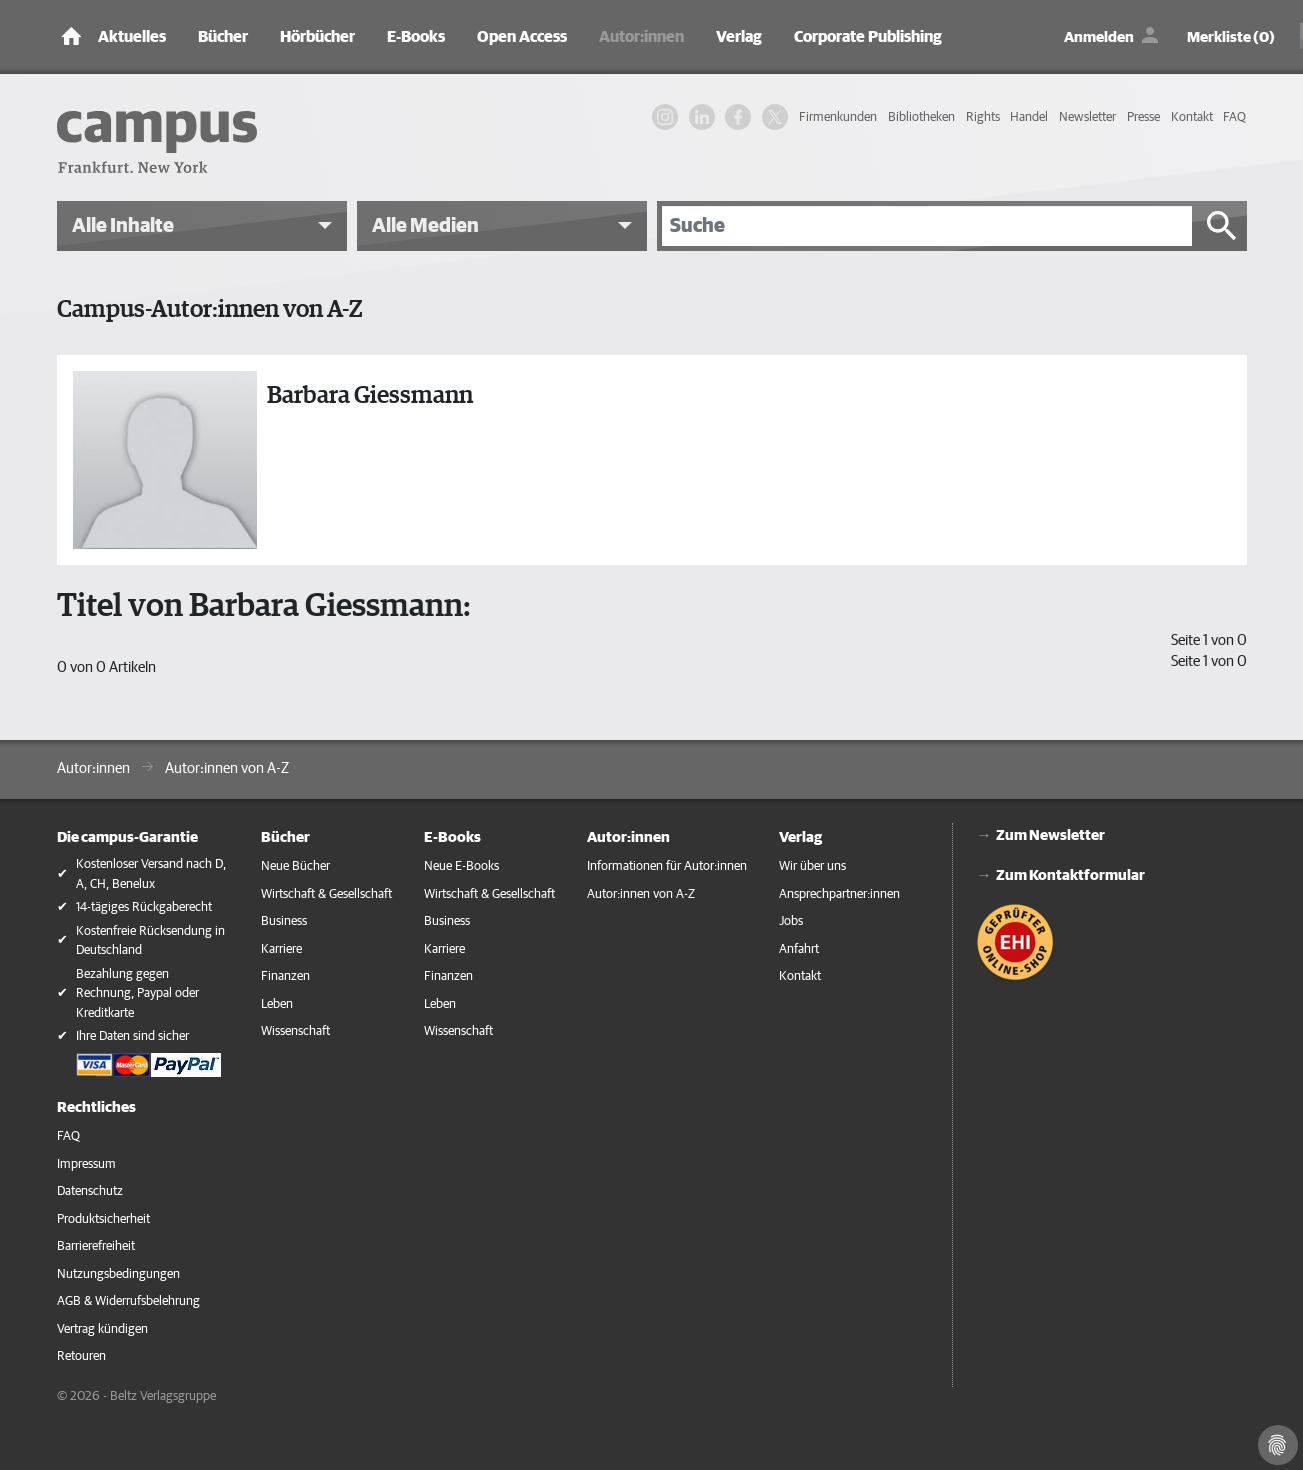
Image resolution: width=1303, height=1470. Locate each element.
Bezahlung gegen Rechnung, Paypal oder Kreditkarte (137, 994)
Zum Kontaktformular (1070, 875)
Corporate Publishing (868, 37)
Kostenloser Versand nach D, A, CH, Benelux (151, 874)
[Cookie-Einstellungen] (1278, 1445)
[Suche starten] (1222, 226)
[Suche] (927, 226)
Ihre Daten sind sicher (132, 1036)
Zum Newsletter (1050, 835)
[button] (202, 226)
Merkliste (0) (1231, 37)
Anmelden (1099, 37)
